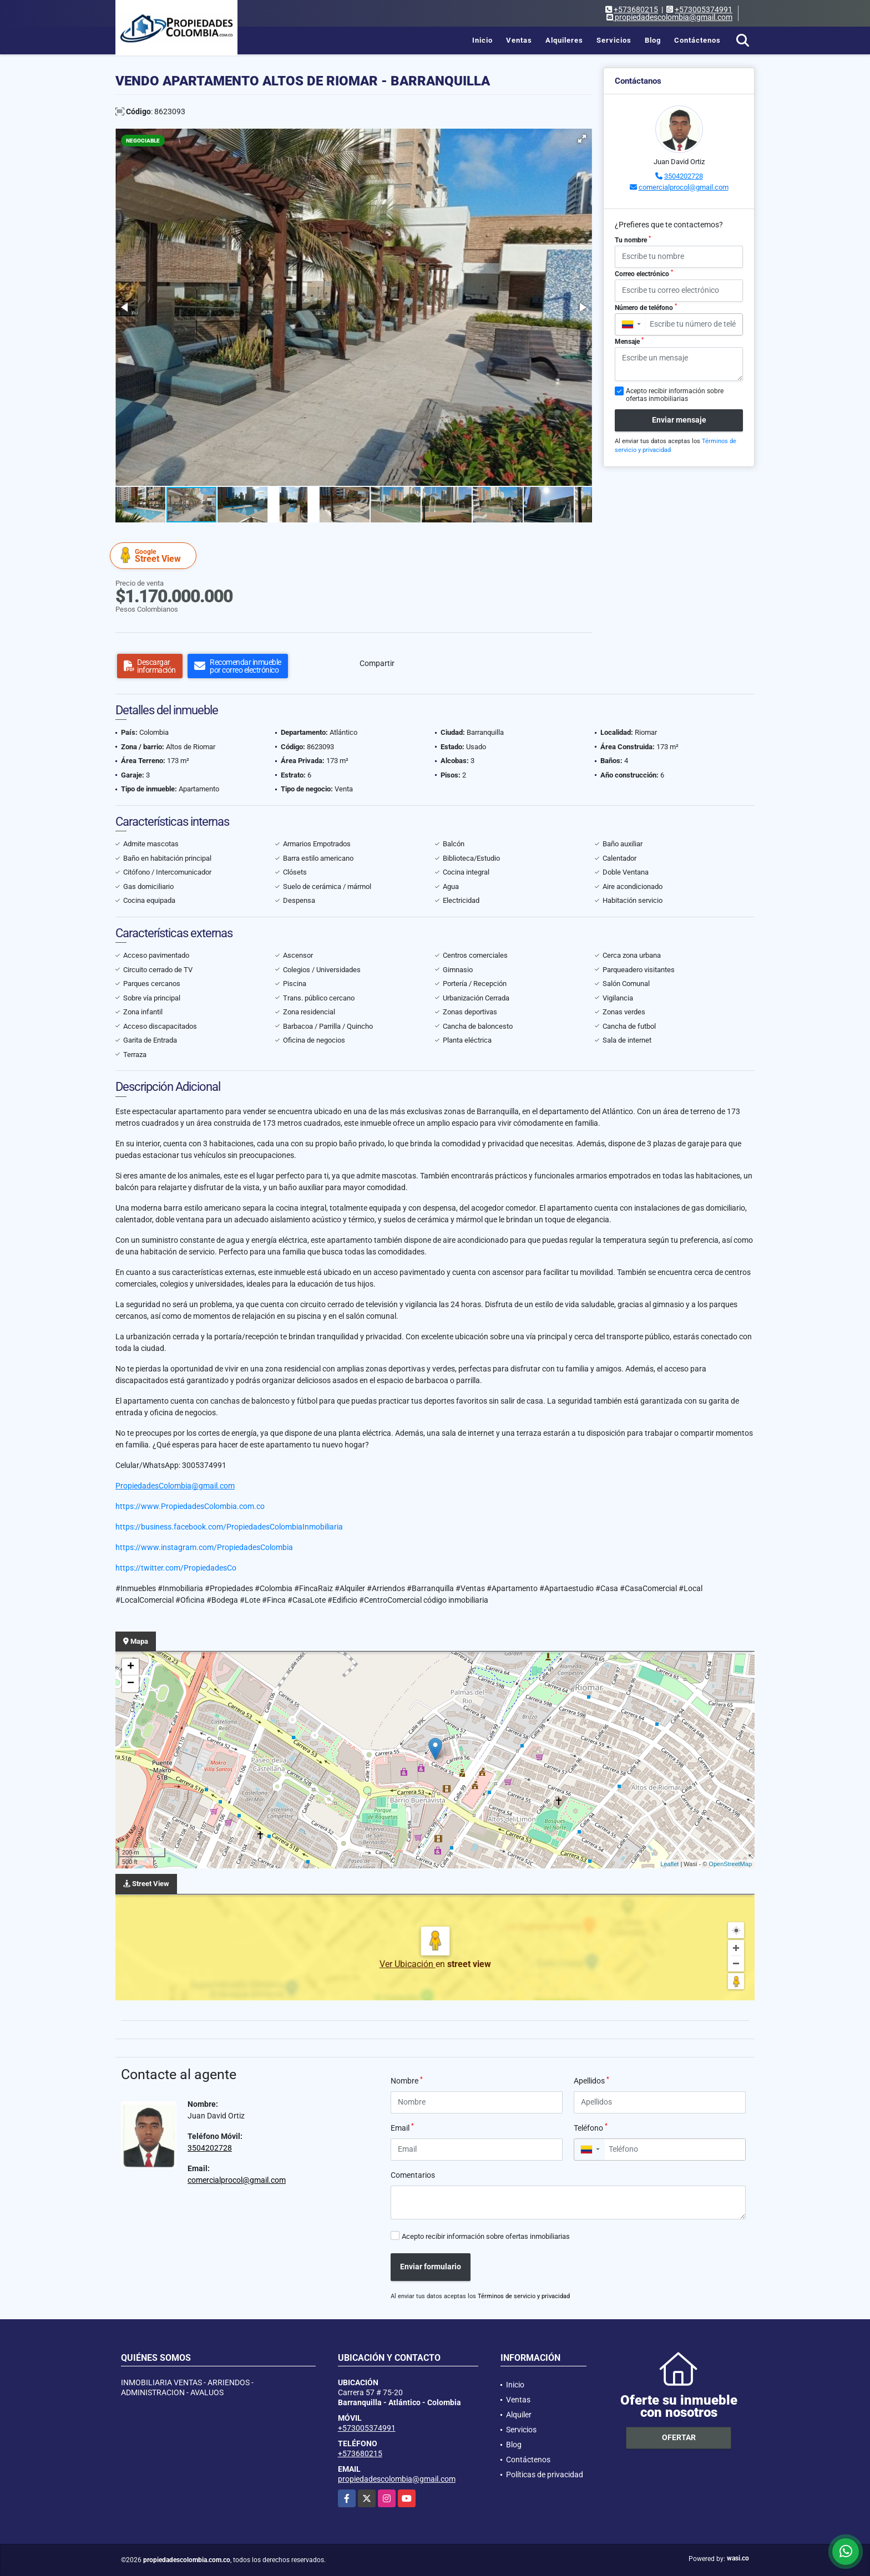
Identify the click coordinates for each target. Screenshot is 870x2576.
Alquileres (564, 40)
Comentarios (413, 2175)
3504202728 (683, 176)
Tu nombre (633, 239)
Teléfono (591, 2127)
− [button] (130, 1683)
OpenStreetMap (730, 1864)
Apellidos (591, 2080)
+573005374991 (703, 9)
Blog (653, 40)
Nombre (407, 2080)
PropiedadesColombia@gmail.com (175, 1485)
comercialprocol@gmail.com (684, 187)
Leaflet (669, 1864)
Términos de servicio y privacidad (524, 2296)
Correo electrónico (644, 273)
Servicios (613, 40)
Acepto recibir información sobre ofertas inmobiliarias (486, 2236)
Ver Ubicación (408, 1964)
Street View (154, 555)
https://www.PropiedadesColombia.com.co (190, 1506)
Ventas (519, 40)
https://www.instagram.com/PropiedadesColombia (204, 1547)
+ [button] (130, 1667)
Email (402, 2127)
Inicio (482, 40)
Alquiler (519, 2414)
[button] (582, 139)
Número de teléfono (646, 307)
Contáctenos (697, 40)
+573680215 (636, 9)
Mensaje (629, 341)
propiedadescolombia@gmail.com (397, 2479)
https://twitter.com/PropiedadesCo (175, 1567)
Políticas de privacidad (544, 2474)
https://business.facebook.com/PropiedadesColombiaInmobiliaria (229, 1526)
